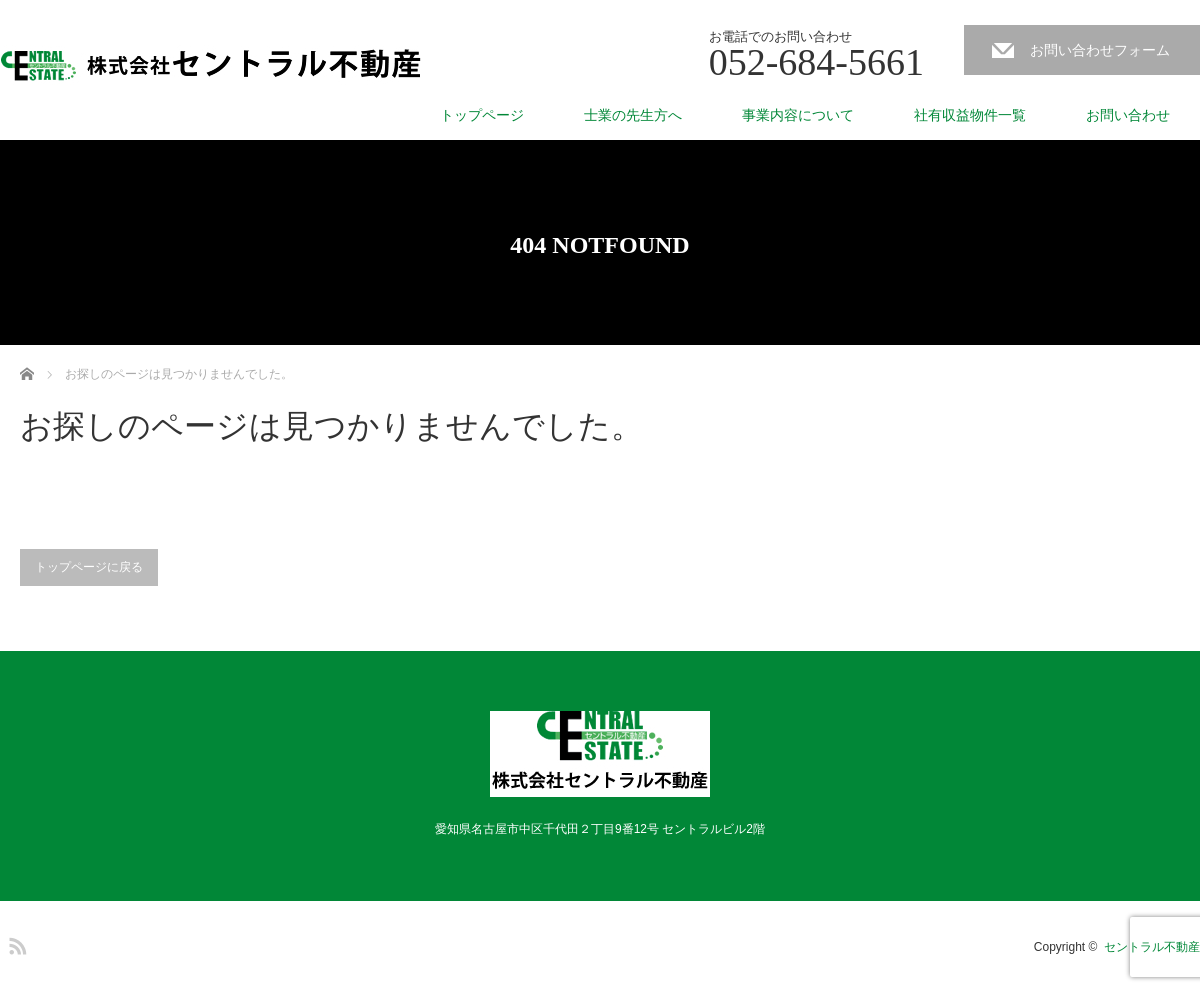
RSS (15, 943)
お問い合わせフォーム (1100, 50)
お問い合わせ (1128, 115)
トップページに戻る (89, 567)
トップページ (482, 115)
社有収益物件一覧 (970, 115)
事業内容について (798, 115)
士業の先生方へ (633, 115)
